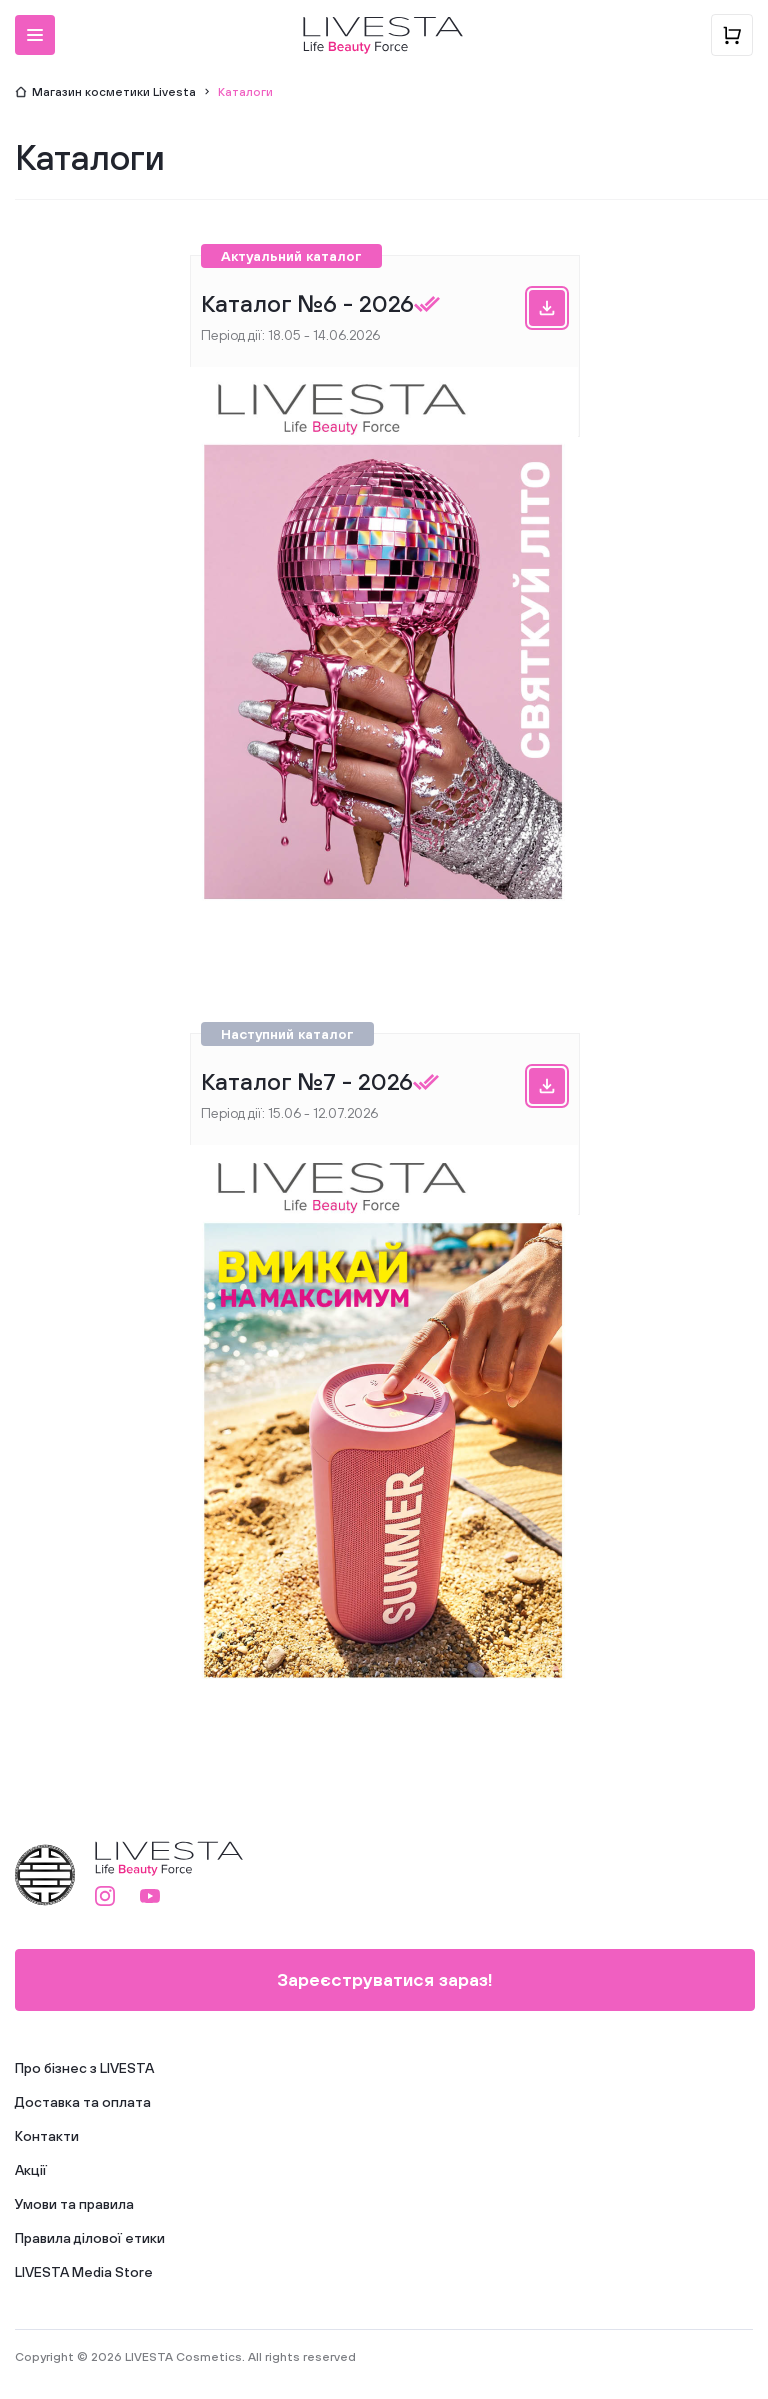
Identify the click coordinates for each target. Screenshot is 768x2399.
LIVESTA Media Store (84, 2272)
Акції (31, 2170)
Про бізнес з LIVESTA (84, 2068)
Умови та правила (74, 2204)
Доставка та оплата (83, 2102)
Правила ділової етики (90, 2238)
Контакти (47, 2136)
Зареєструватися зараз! (385, 1979)
